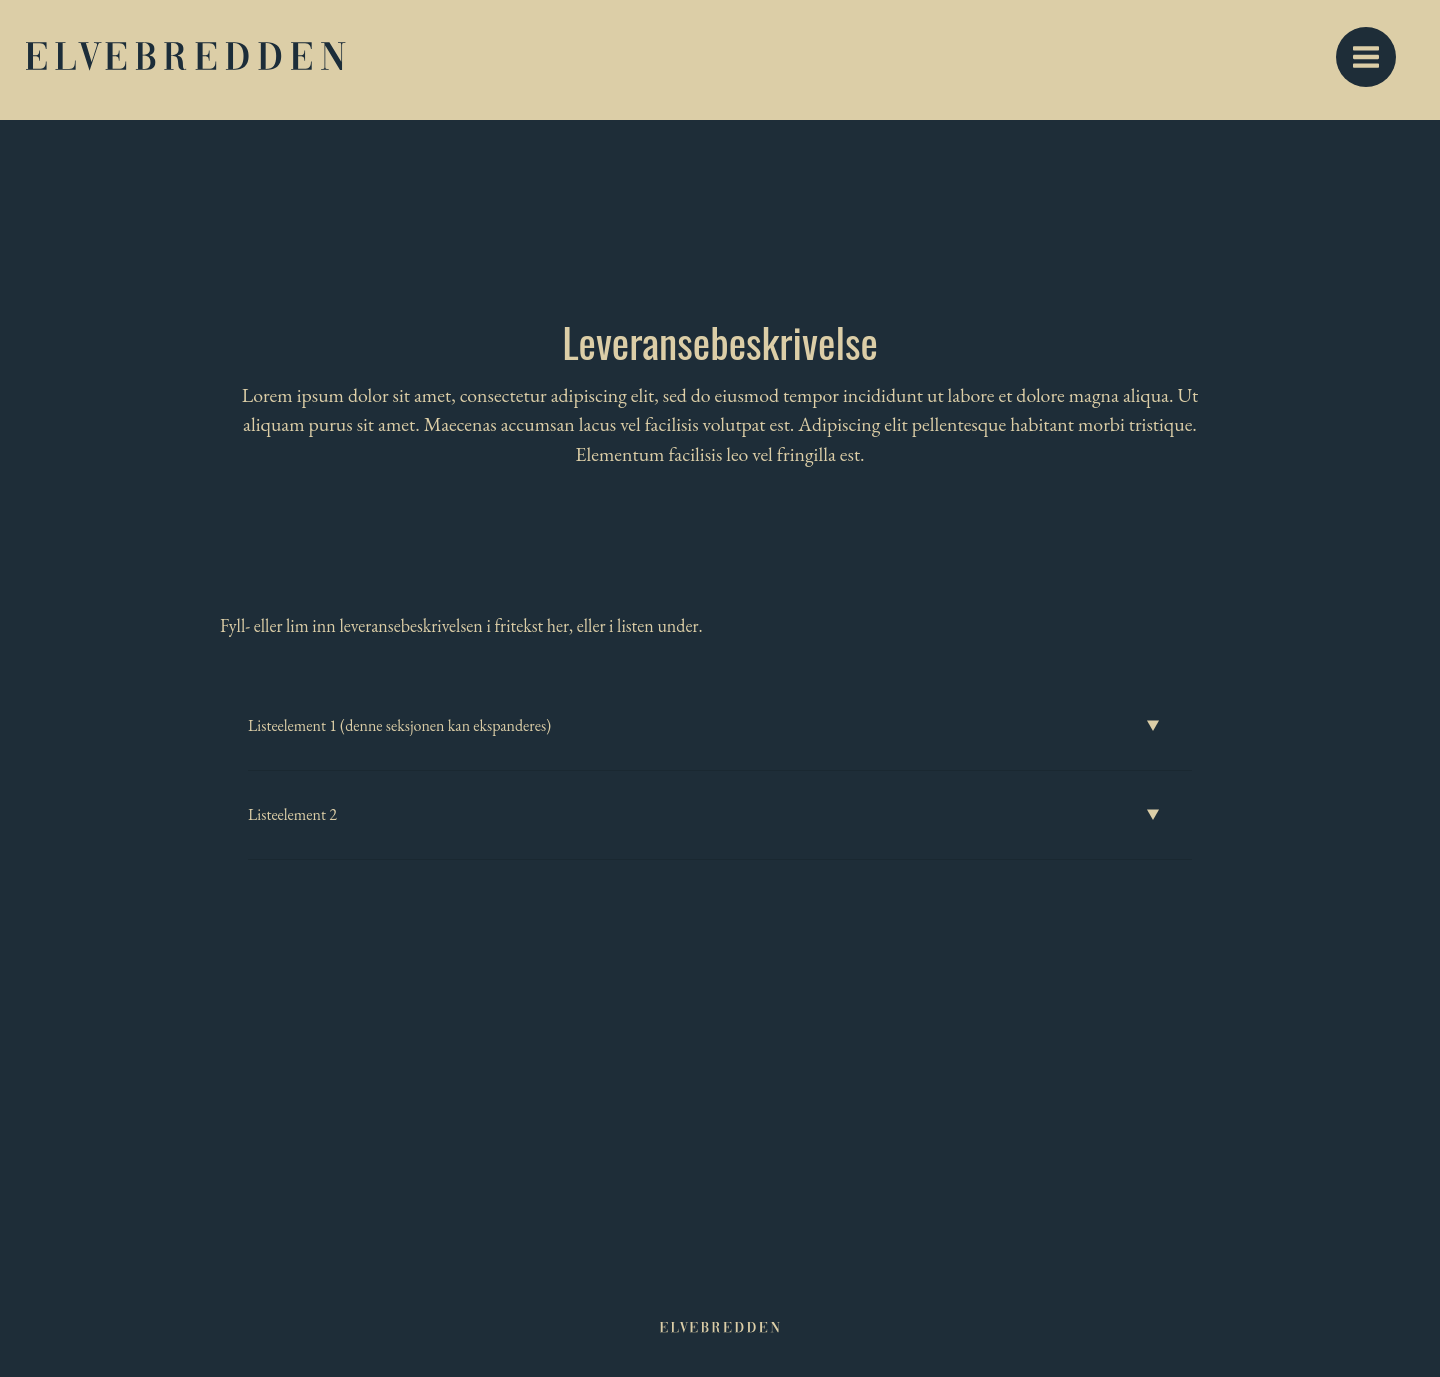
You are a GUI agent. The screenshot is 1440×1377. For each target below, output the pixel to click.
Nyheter (1020, 60)
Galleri (924, 60)
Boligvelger (694, 60)
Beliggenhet (817, 60)
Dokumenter (1137, 60)
